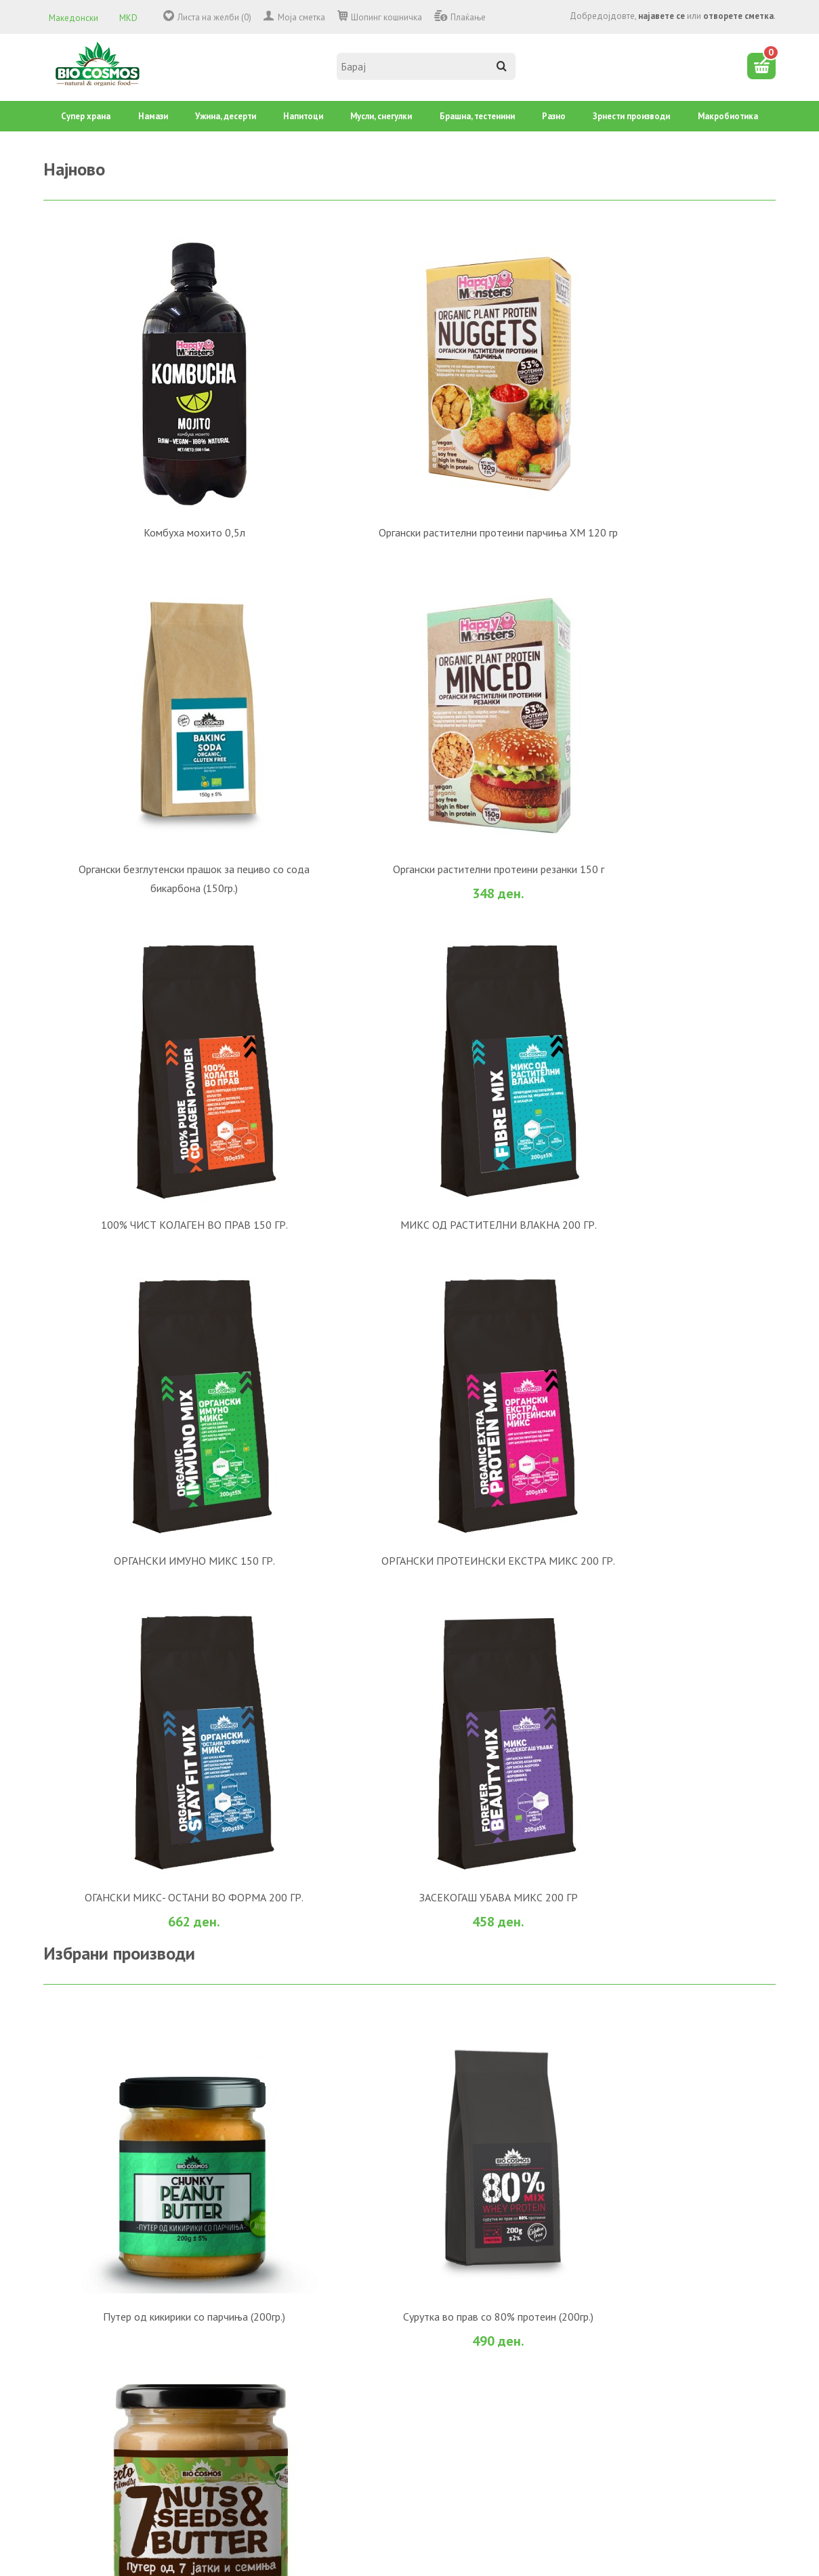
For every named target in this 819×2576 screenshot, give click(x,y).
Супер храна (85, 116)
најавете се (661, 16)
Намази (153, 116)
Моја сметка (301, 17)
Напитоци (303, 116)
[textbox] (426, 66)
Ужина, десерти (225, 116)
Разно (554, 116)
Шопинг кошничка (386, 17)
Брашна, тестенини (477, 116)
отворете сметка (738, 16)
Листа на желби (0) (214, 17)
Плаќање (468, 17)
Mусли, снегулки (381, 116)
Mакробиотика (728, 116)
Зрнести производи (631, 116)
